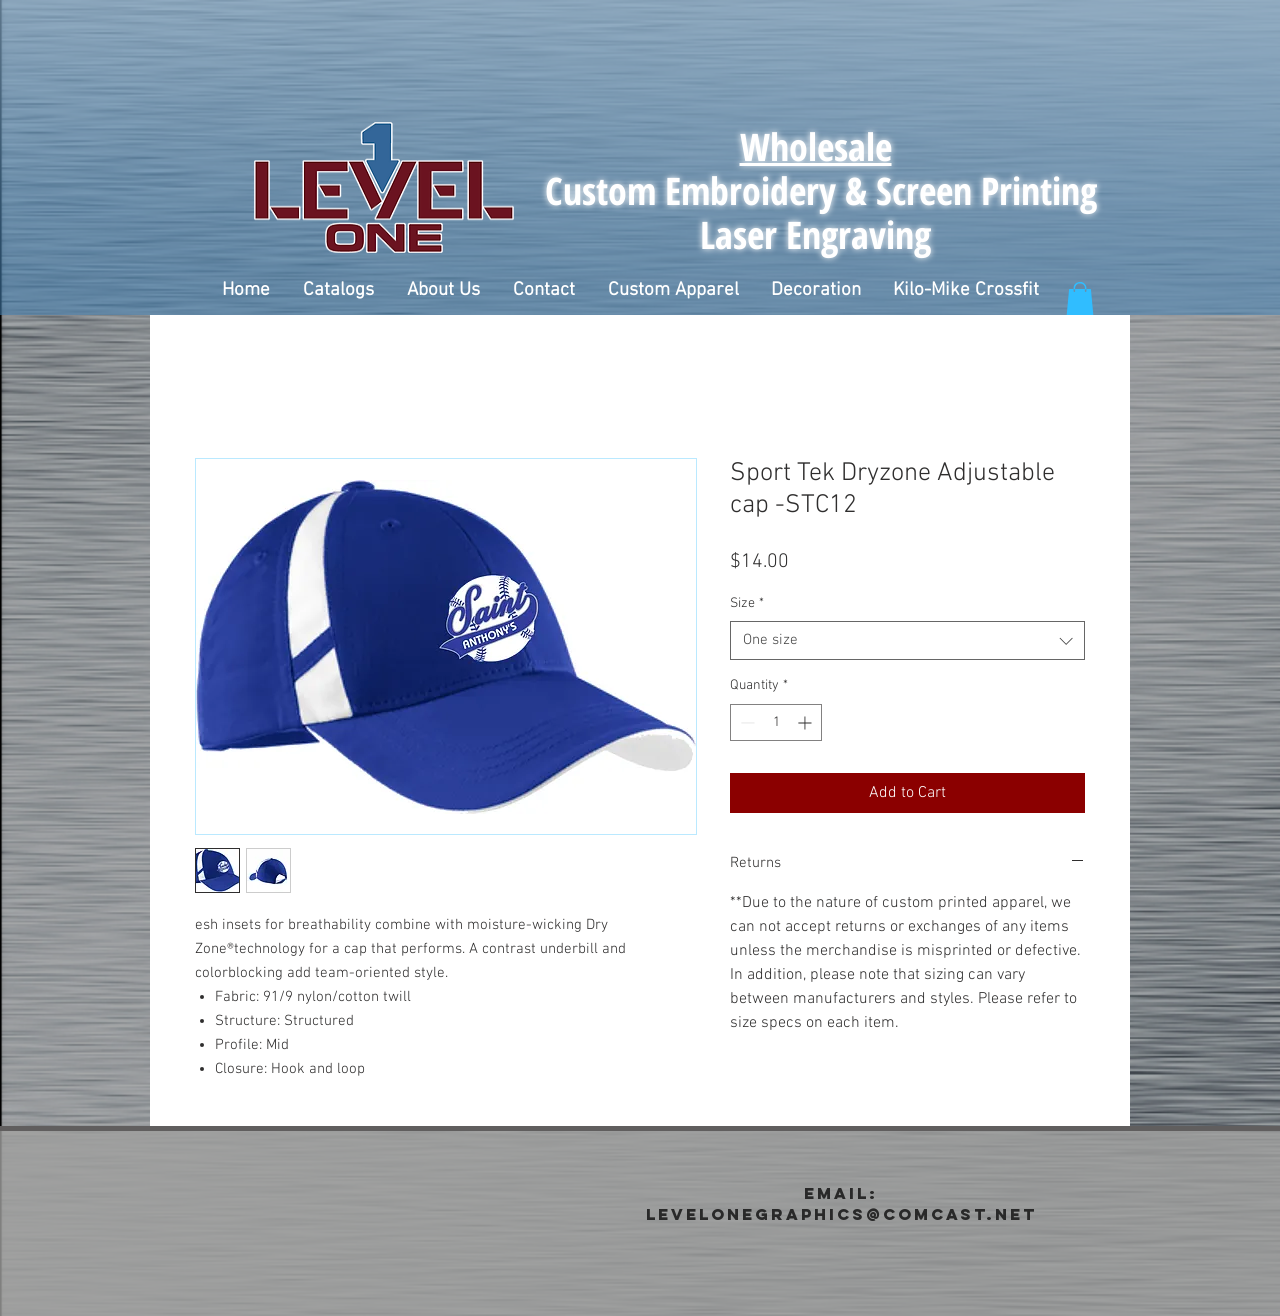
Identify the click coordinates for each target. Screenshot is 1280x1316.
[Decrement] (745, 722)
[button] (338, 291)
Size (747, 603)
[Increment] (806, 722)
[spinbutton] (776, 722)
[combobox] (907, 640)
